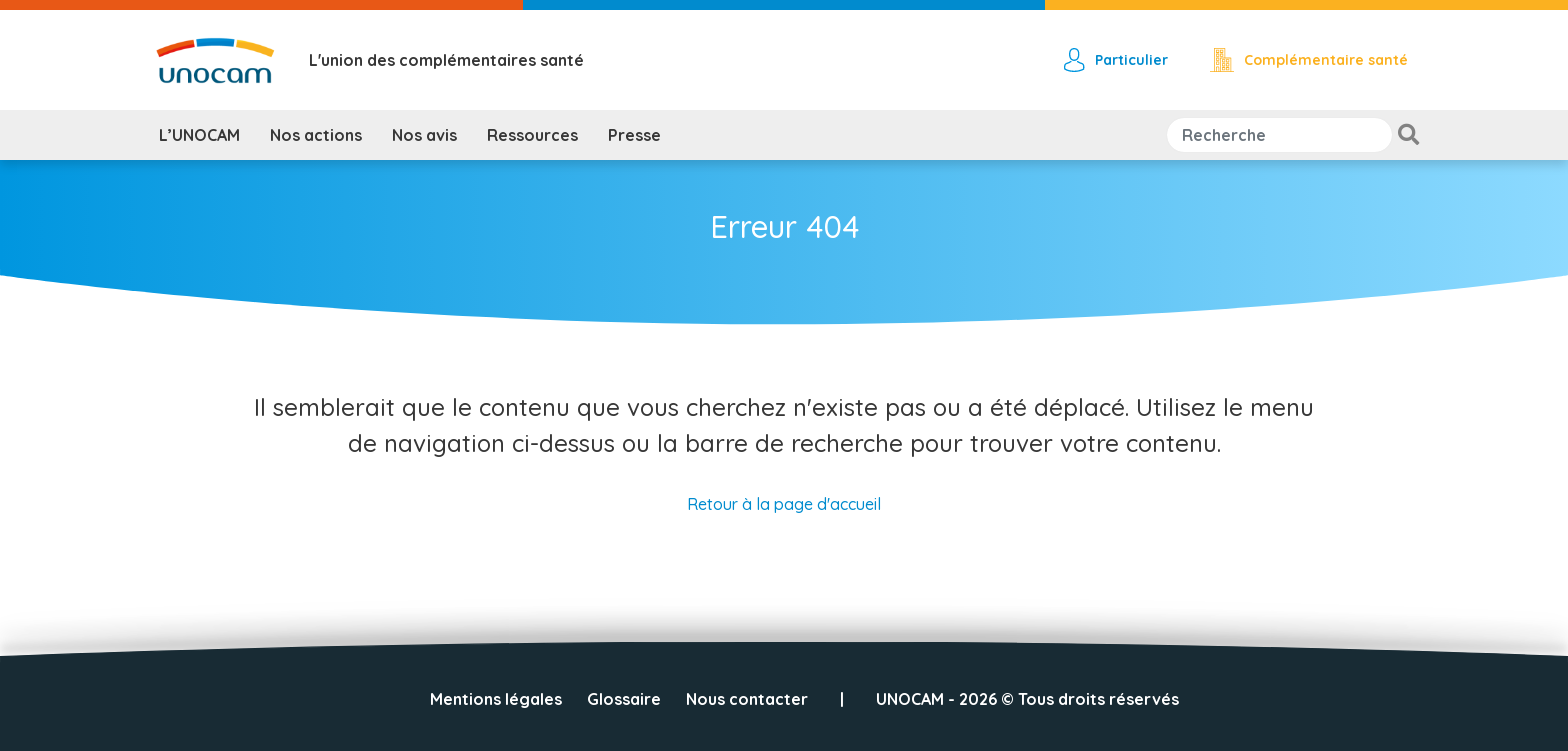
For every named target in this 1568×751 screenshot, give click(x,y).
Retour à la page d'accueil (784, 504)
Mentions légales (496, 699)
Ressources (532, 135)
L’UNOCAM (199, 135)
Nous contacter (747, 699)
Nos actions (316, 135)
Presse (634, 135)
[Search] (1279, 135)
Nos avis (424, 135)
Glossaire (624, 699)
